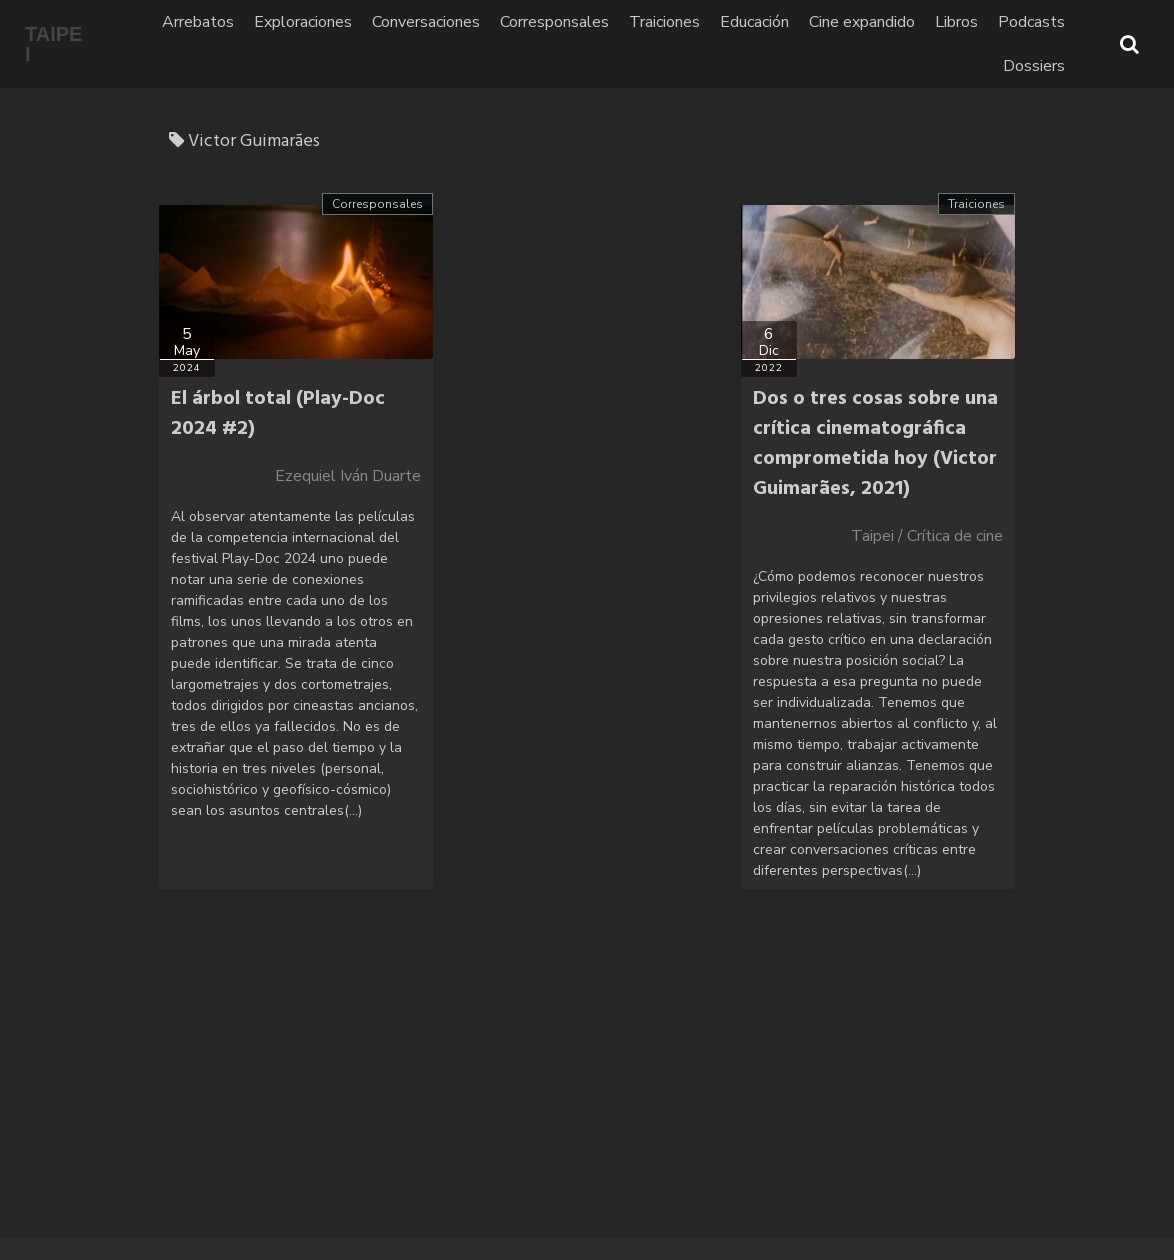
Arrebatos (198, 22)
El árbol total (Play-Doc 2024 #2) (278, 414)
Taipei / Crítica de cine (927, 536)
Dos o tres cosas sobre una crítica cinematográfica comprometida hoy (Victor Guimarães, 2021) (875, 444)
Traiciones (664, 22)
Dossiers (1034, 66)
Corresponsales (554, 22)
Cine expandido (862, 22)
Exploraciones (303, 22)
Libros (956, 22)
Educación (754, 22)
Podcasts (1031, 22)
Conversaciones (426, 22)
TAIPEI (53, 44)
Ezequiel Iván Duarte (348, 476)
